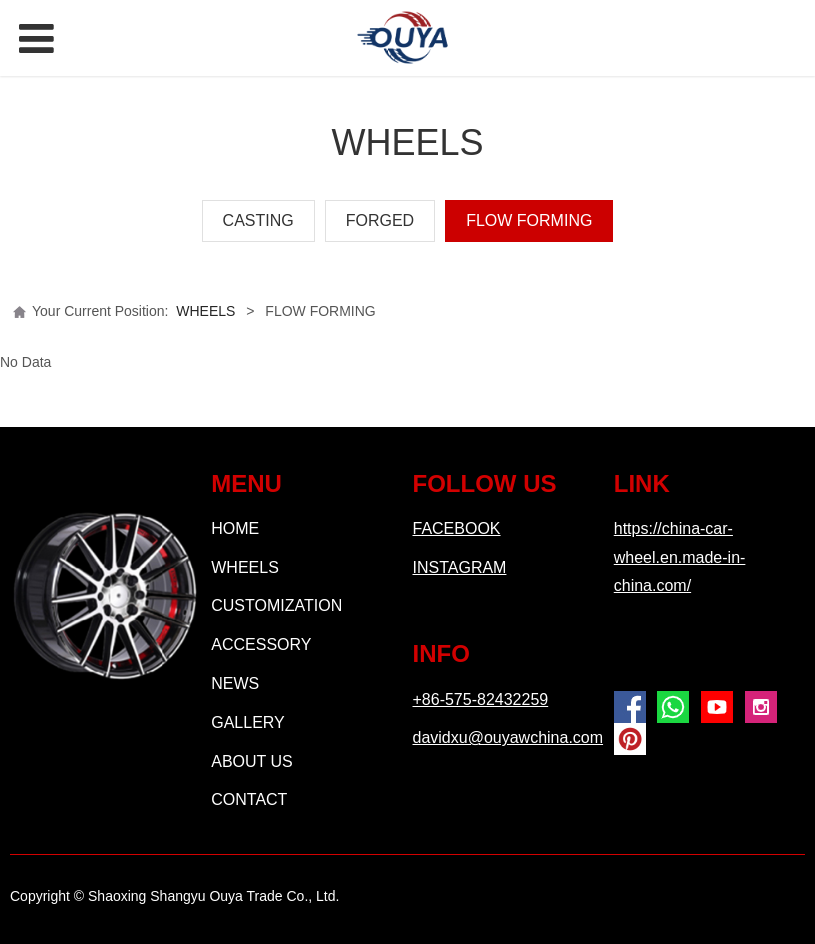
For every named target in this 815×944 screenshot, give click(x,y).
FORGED (380, 220)
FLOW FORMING (529, 220)
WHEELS (205, 311)
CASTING (258, 220)
